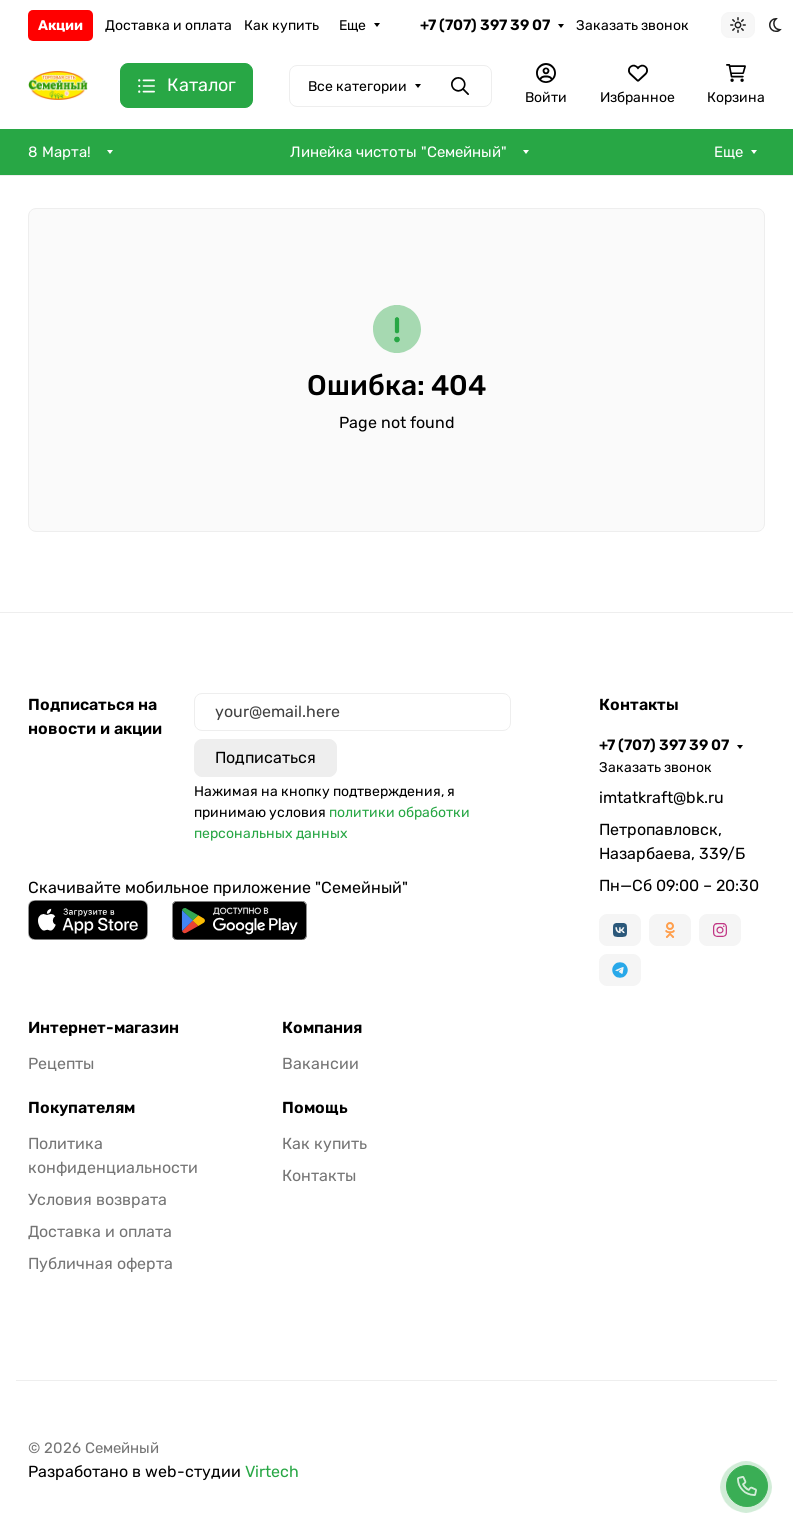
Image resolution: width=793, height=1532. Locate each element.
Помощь (315, 1108)
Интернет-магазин (103, 1028)
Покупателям (81, 1108)
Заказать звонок (632, 25)
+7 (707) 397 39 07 (485, 25)
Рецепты (61, 1063)
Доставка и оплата (168, 25)
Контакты (319, 1175)
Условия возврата (97, 1199)
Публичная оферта (100, 1263)
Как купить (281, 25)
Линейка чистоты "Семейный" (398, 152)
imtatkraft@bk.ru (661, 797)
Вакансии (320, 1063)
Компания (322, 1028)
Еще (352, 25)
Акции (60, 25)
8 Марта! (59, 152)
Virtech (272, 1471)
